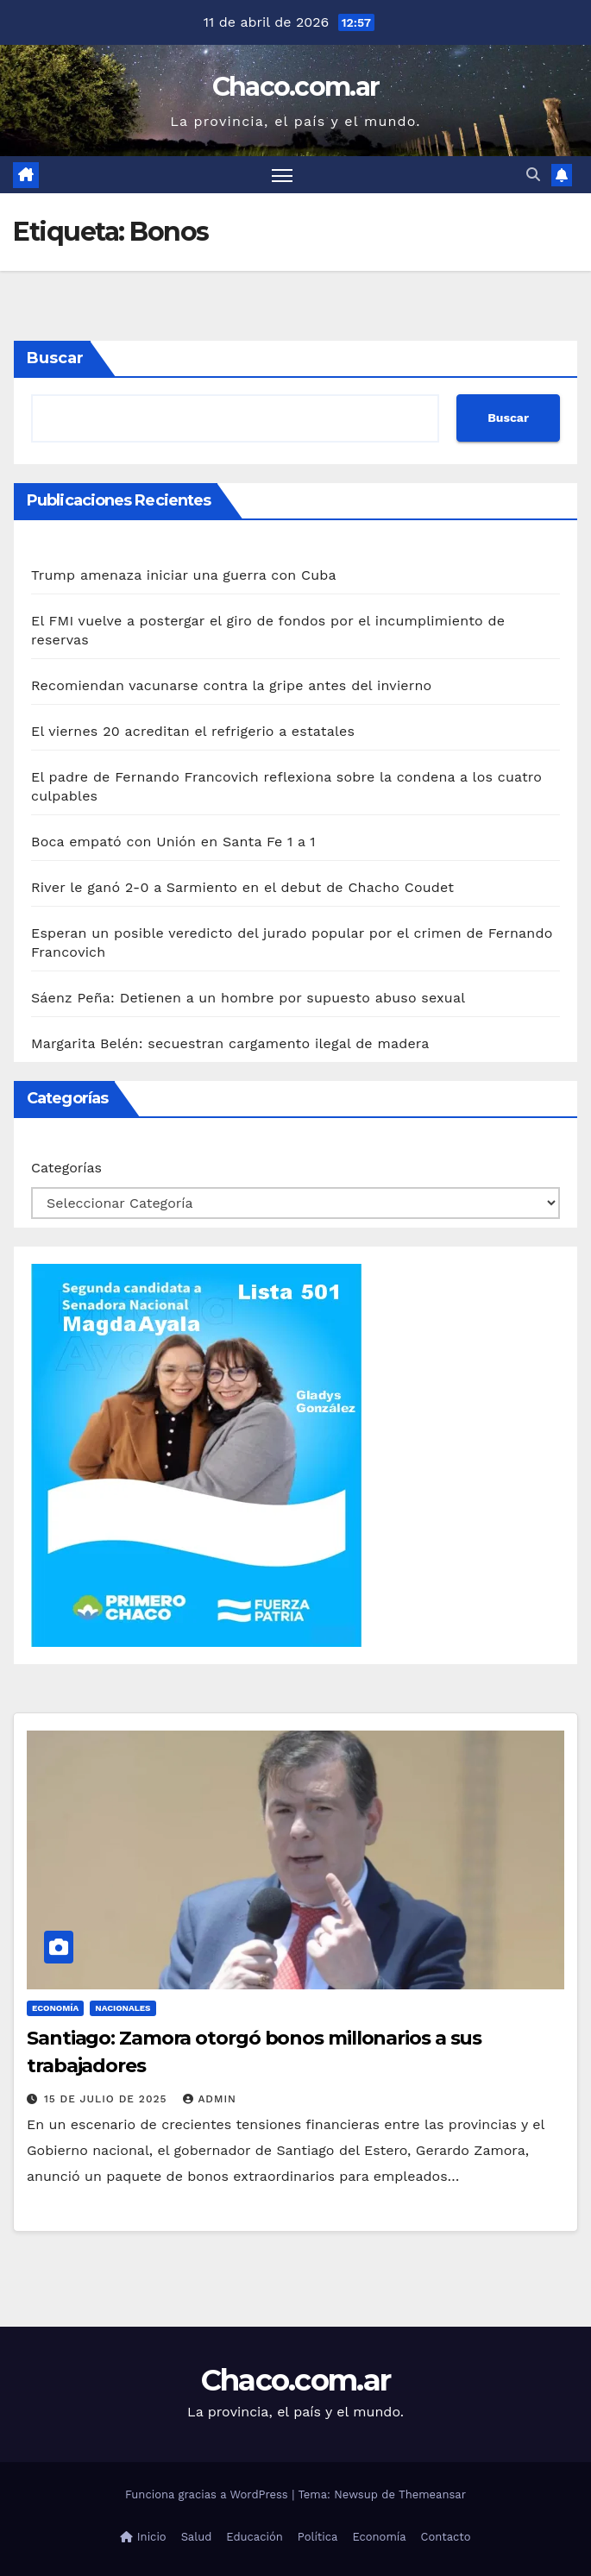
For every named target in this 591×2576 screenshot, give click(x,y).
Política (318, 2536)
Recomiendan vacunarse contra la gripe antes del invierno (231, 685)
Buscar (55, 358)
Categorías (66, 1167)
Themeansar (432, 2494)
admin (209, 2099)
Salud (196, 2536)
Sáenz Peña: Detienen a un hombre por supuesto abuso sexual (248, 998)
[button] (533, 174)
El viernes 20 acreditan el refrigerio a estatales (193, 731)
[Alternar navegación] (282, 174)
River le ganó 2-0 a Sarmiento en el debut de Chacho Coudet (242, 887)
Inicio (143, 2536)
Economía (55, 2008)
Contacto (446, 2536)
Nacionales (122, 2008)
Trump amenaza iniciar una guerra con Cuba (183, 575)
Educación (254, 2536)
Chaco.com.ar (296, 87)
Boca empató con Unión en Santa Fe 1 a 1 (173, 841)
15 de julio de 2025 (107, 2099)
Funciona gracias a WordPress (208, 2494)
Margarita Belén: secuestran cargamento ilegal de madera (230, 1043)
